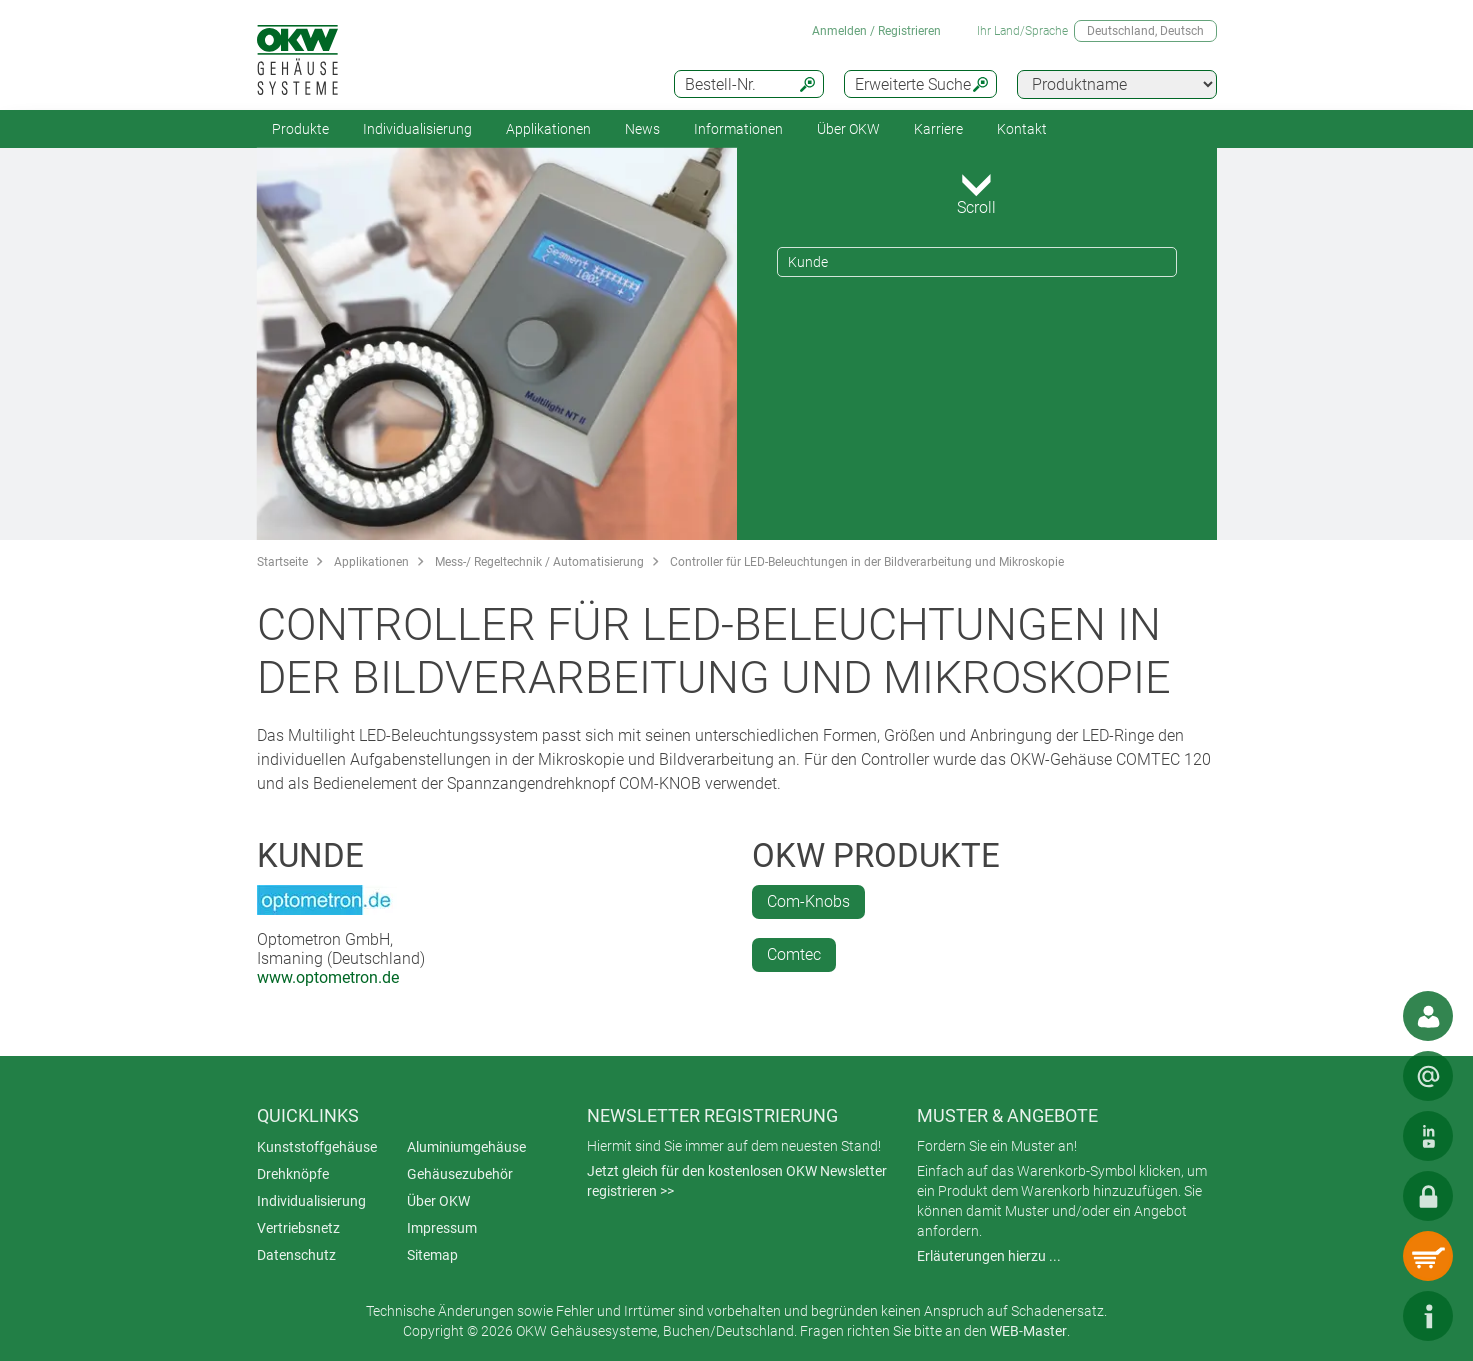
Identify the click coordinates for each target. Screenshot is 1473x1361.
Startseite (282, 562)
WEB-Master (1028, 1331)
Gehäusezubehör (460, 1174)
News (642, 129)
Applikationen (548, 129)
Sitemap (432, 1255)
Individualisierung (417, 129)
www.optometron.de (328, 977)
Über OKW (438, 1201)
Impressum (442, 1228)
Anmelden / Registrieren (876, 31)
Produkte (300, 129)
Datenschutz (296, 1255)
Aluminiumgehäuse (466, 1147)
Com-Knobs (808, 901)
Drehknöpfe (293, 1174)
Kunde (808, 262)
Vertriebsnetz (298, 1228)
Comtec (794, 954)
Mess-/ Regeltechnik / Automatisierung (539, 562)
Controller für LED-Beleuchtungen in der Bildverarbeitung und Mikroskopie (867, 562)
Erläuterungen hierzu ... (989, 1256)
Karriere (938, 129)
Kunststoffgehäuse (317, 1147)
